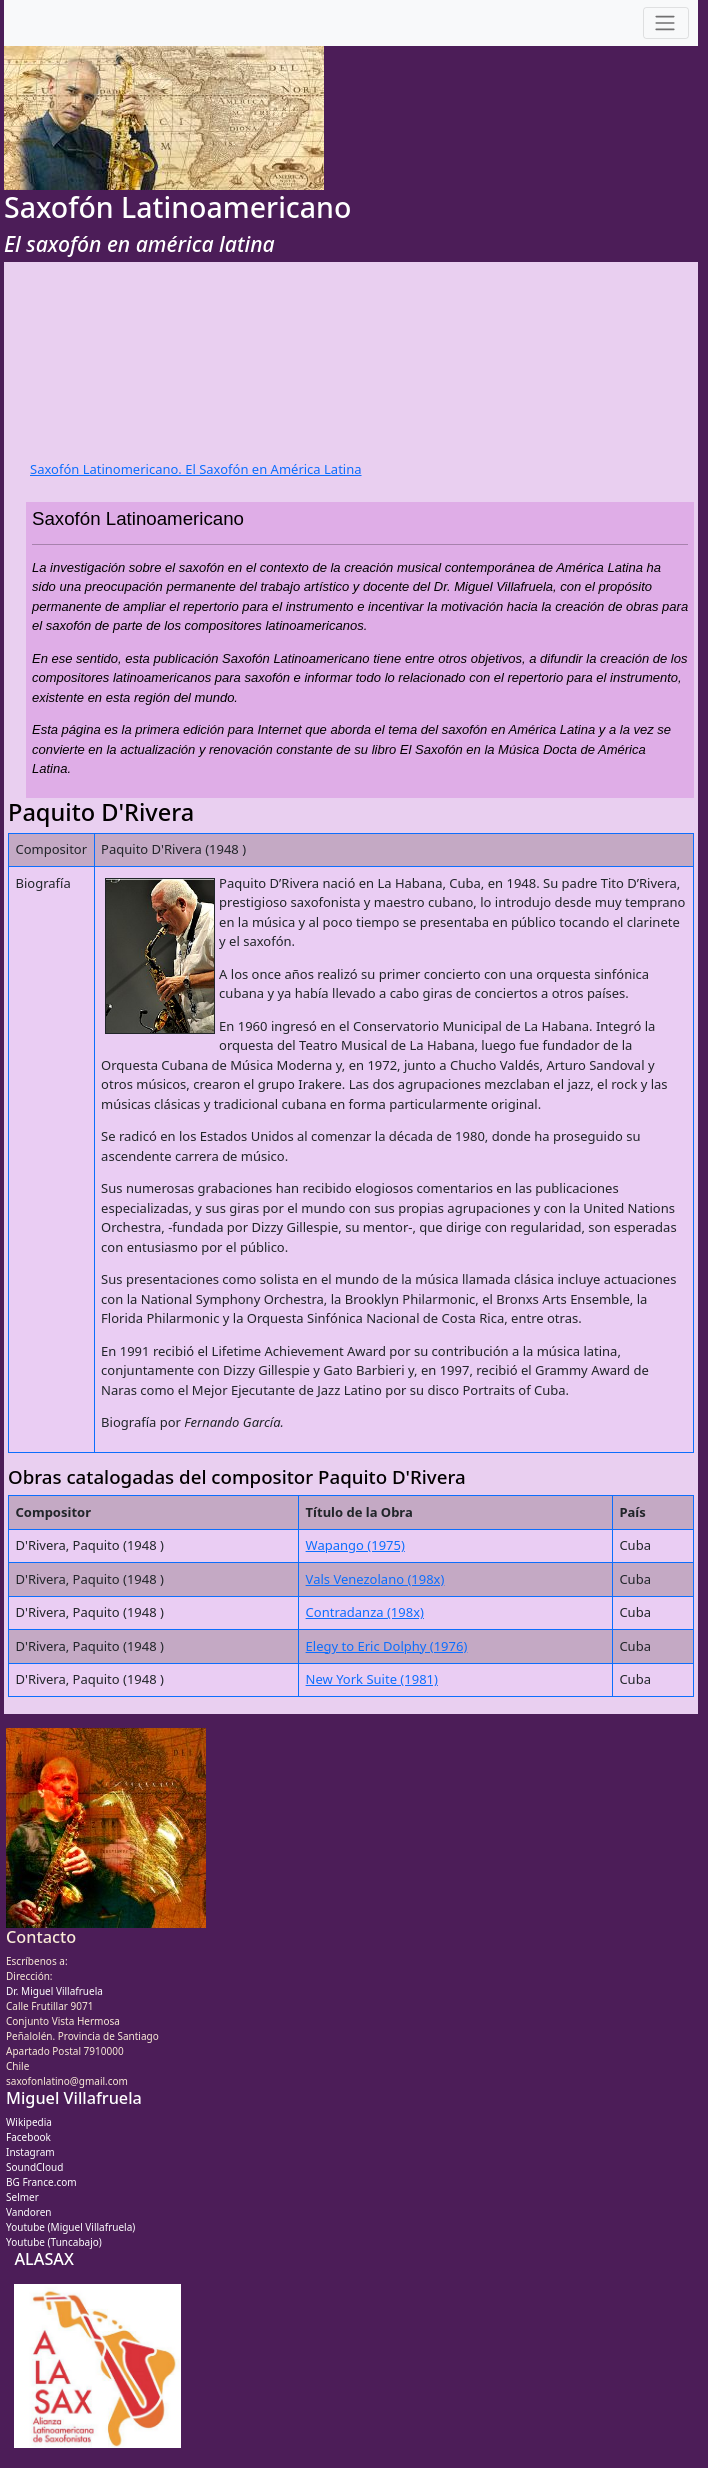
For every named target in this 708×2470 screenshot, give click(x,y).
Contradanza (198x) (365, 1612)
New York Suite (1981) (372, 1679)
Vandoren (29, 2212)
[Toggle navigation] (666, 23)
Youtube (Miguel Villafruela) (70, 2227)
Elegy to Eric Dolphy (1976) (387, 1646)
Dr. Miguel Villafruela (54, 1991)
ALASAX (43, 2259)
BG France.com (41, 2182)
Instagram (30, 2152)
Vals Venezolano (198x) (375, 1579)
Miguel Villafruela (74, 2098)
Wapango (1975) (355, 1545)
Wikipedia (29, 2122)
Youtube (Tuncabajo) (54, 2242)
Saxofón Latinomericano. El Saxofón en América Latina (196, 469)
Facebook (28, 2137)
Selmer (22, 2197)
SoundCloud (34, 2167)
